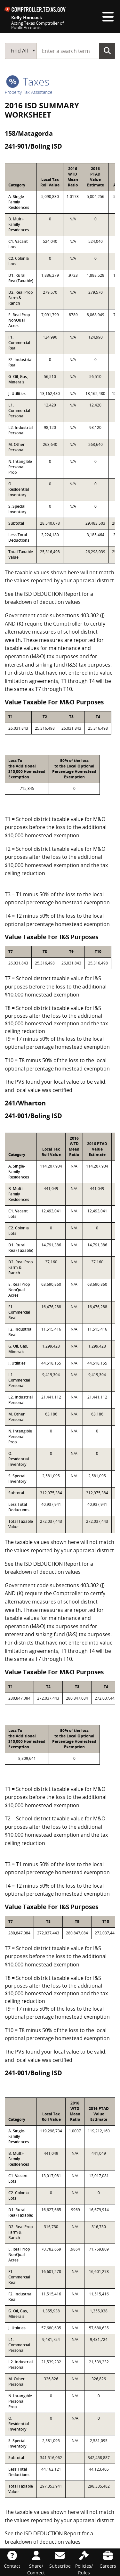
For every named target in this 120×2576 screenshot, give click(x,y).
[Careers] (108, 2558)
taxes (27, 81)
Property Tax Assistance (28, 92)
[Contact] (12, 2558)
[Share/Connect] (36, 2562)
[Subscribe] (60, 2558)
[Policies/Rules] (84, 2562)
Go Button (107, 50)
